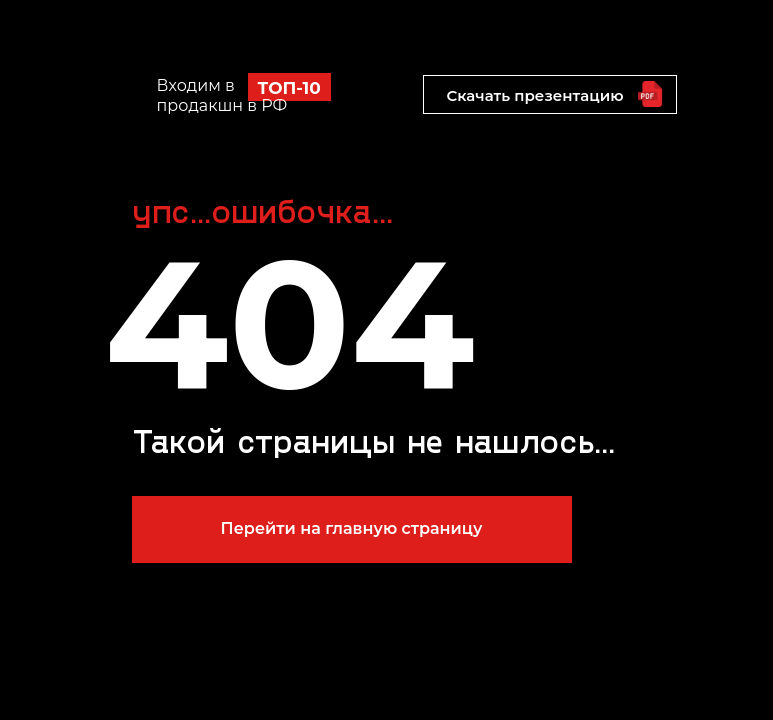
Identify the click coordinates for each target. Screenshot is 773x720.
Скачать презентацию (534, 95)
